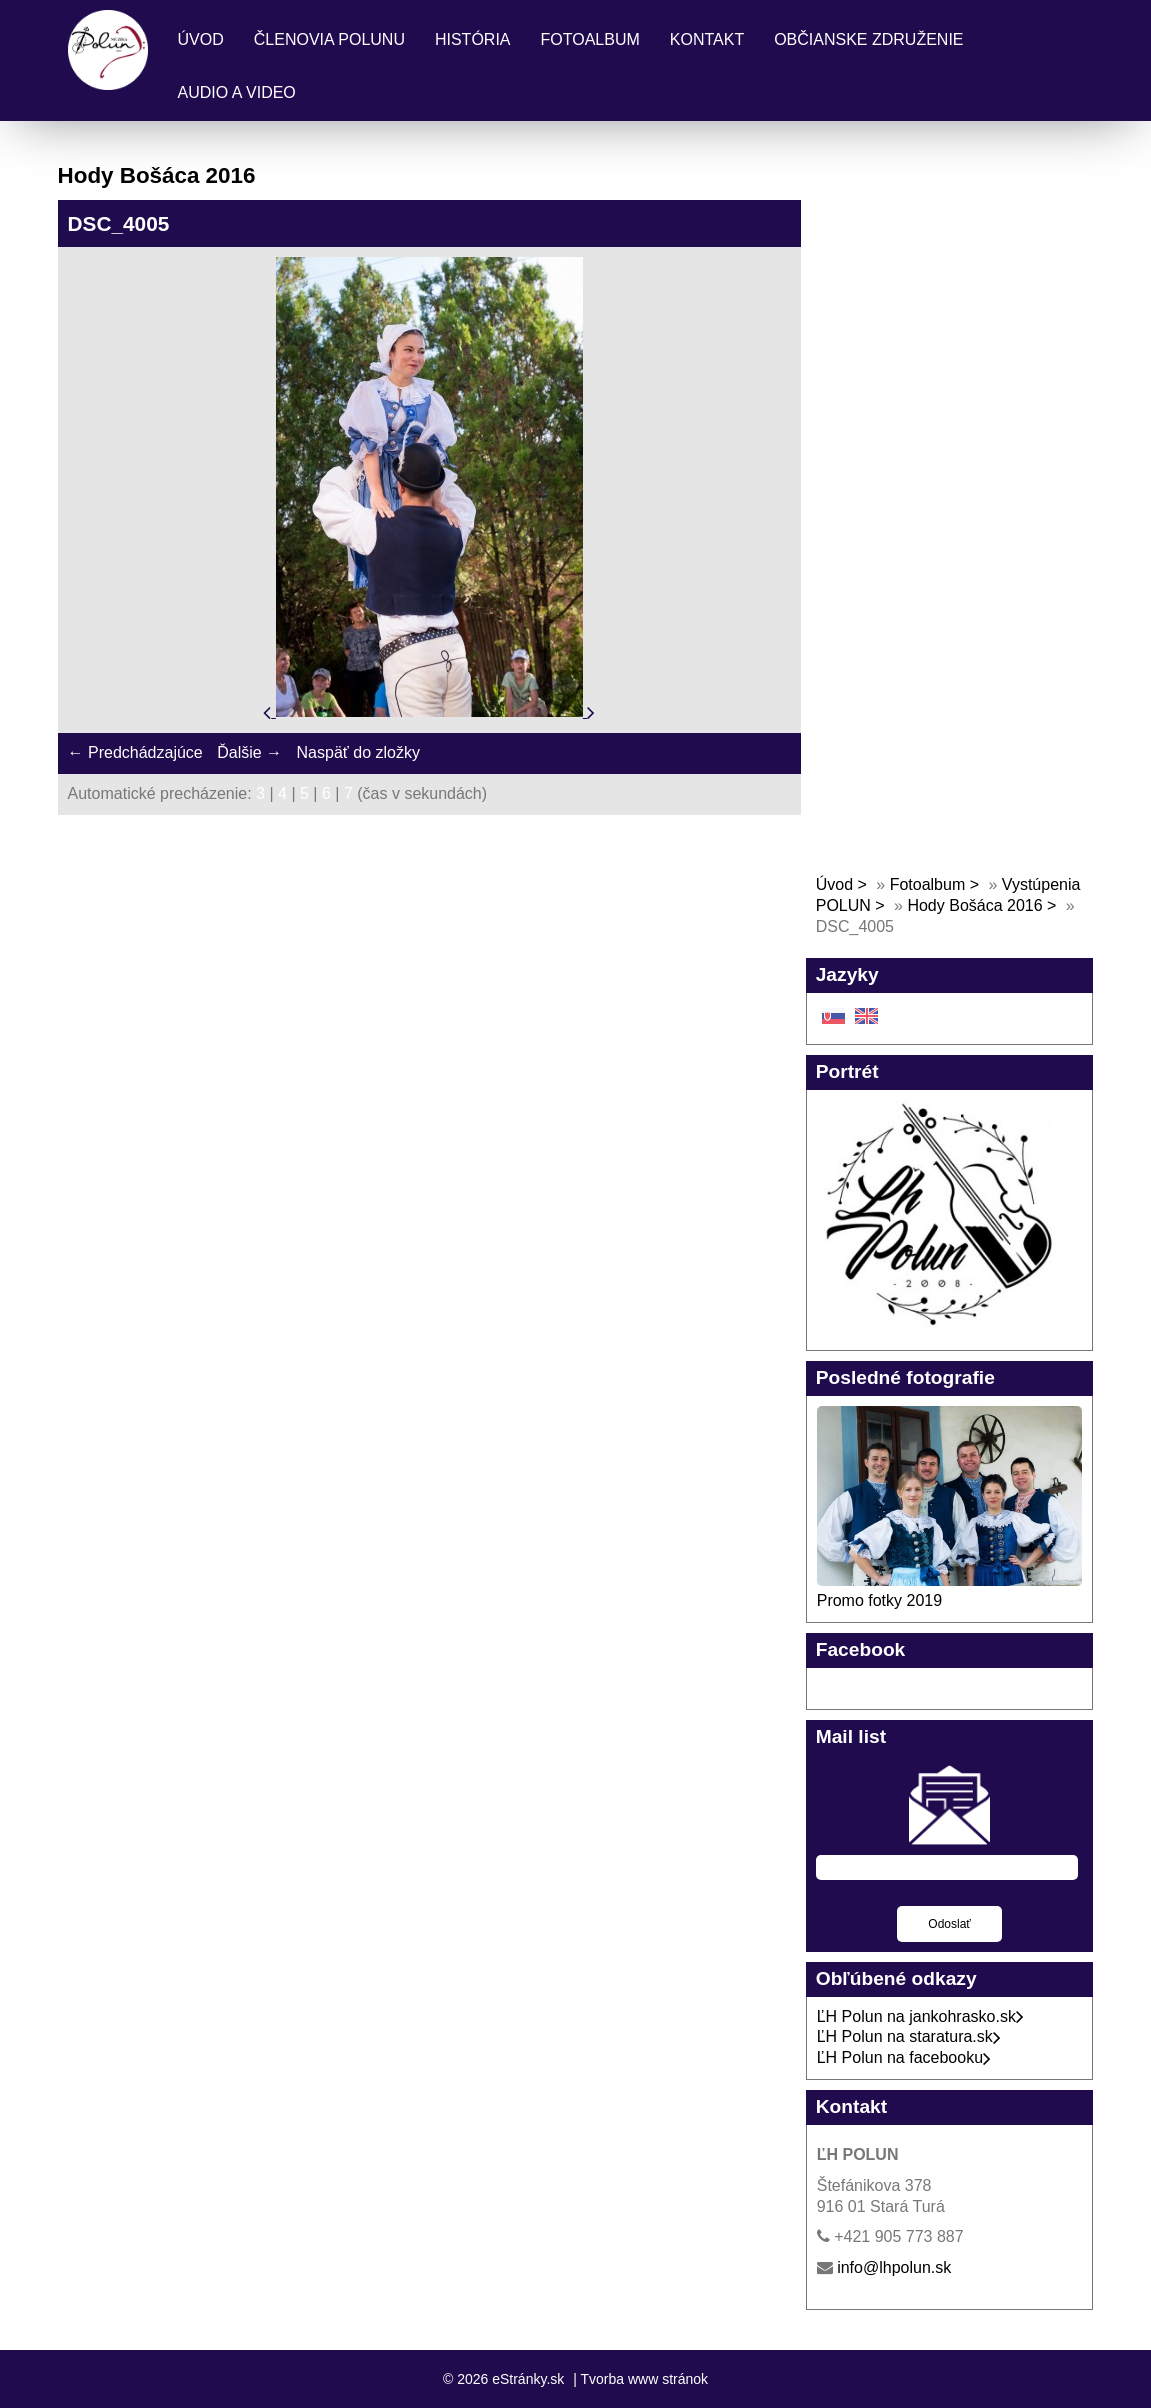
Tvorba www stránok (644, 2379)
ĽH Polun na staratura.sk (909, 2036)
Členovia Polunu (329, 39)
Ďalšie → (249, 752)
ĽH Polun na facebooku (904, 2057)
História (473, 39)
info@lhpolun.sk (894, 2267)
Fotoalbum (590, 39)
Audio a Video (237, 92)
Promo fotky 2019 (879, 1600)
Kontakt (707, 39)
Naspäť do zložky (358, 752)
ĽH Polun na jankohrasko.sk (920, 2016)
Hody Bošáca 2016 (974, 905)
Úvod (201, 39)
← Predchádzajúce (135, 752)
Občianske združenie (868, 39)
